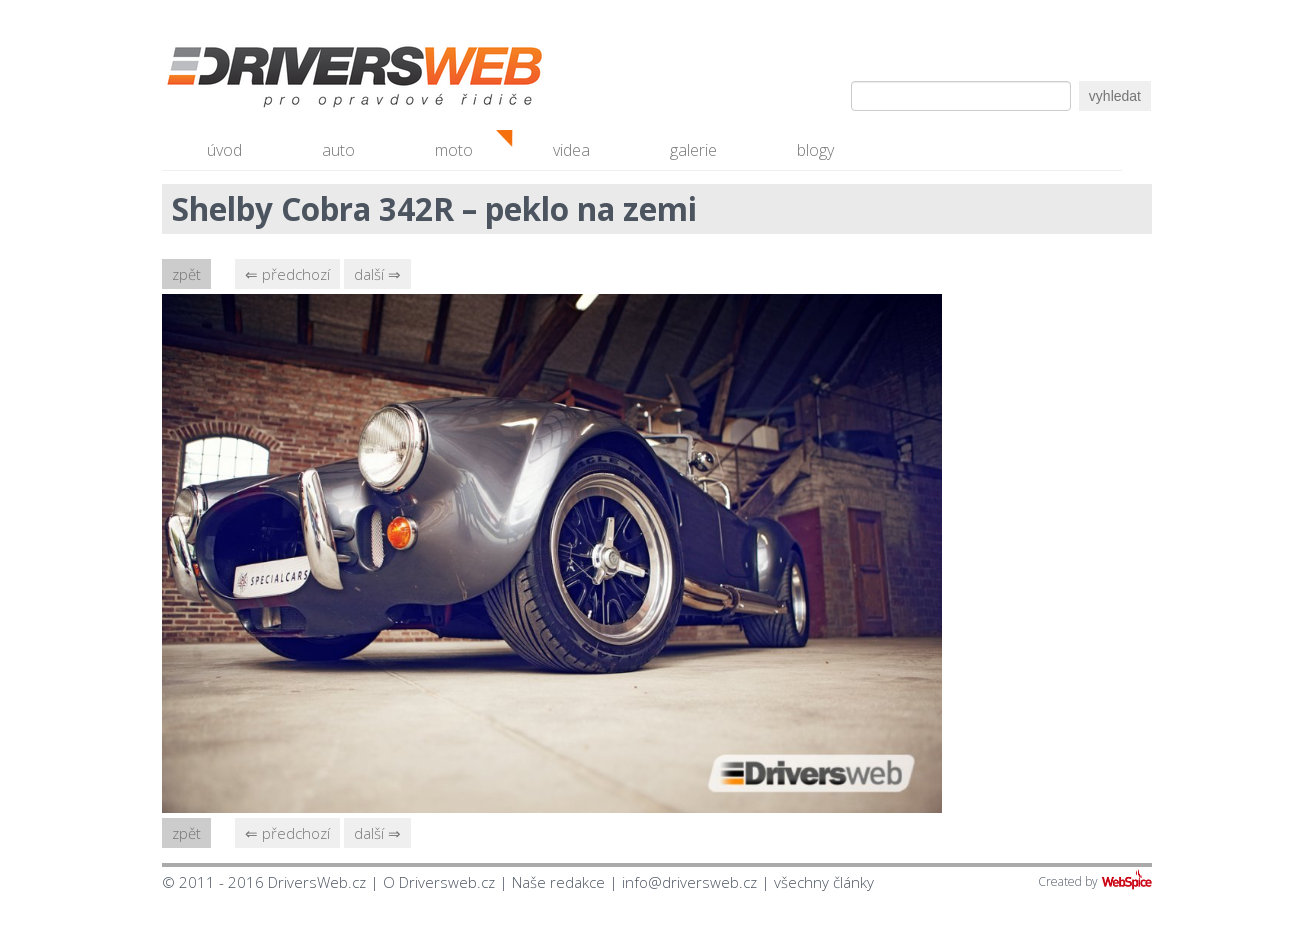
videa (571, 150)
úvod (224, 150)
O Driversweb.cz (439, 882)
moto (454, 150)
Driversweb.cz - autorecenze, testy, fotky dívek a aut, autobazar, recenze (312, 80)
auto (338, 150)
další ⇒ (377, 274)
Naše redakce (558, 882)
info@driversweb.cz (689, 882)
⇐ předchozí (287, 274)
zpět (186, 274)
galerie (693, 150)
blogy (815, 150)
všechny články (824, 882)
